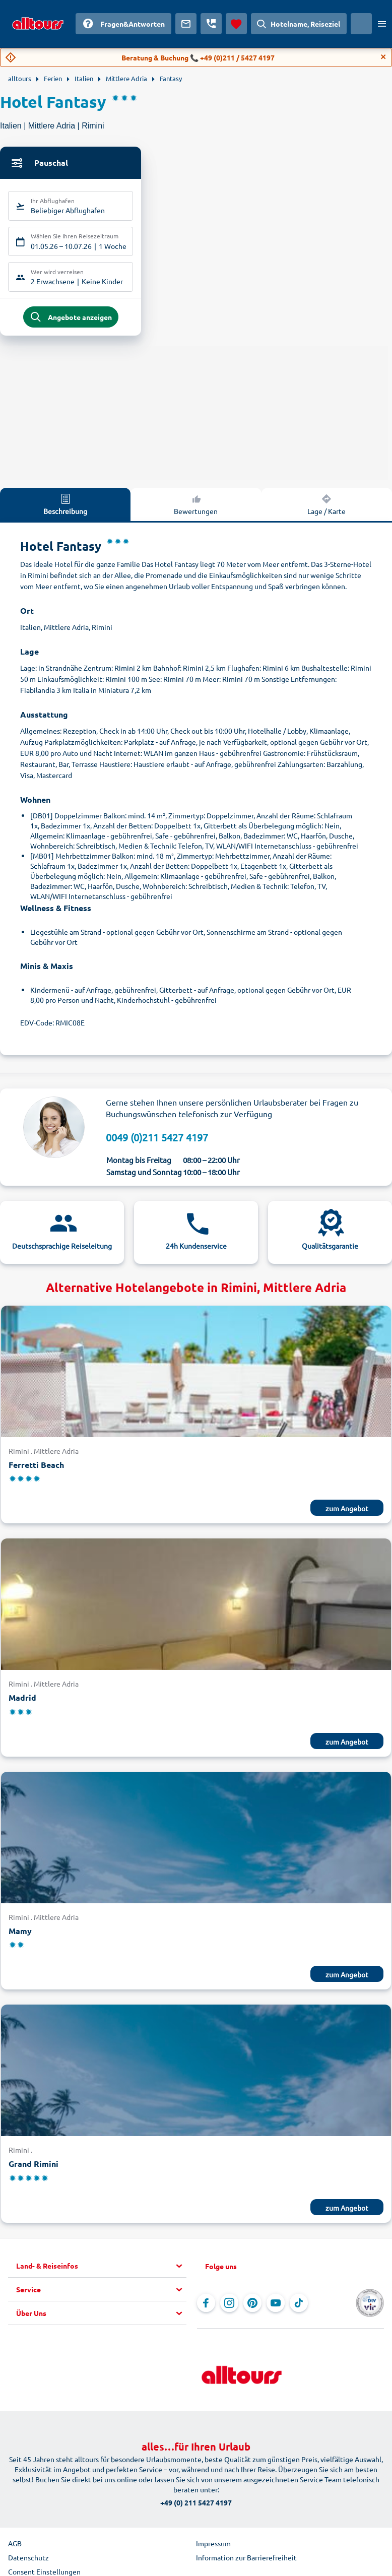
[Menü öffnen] (382, 24)
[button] (101, 2268)
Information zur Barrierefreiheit (246, 2559)
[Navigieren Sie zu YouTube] (276, 2305)
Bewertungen (196, 506)
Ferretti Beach (36, 1466)
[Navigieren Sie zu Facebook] (206, 2305)
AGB (15, 2545)
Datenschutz (28, 2559)
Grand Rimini (33, 2165)
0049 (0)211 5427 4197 (157, 1139)
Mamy (20, 1932)
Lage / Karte (326, 506)
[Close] (383, 57)
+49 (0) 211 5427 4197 (196, 2504)
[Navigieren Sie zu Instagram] (229, 2305)
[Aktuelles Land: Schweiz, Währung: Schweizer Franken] (361, 23)
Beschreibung (65, 506)
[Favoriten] (236, 23)
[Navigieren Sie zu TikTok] (299, 2305)
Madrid (22, 1699)
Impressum (213, 2545)
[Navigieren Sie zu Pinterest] (252, 2305)
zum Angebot (346, 1510)
